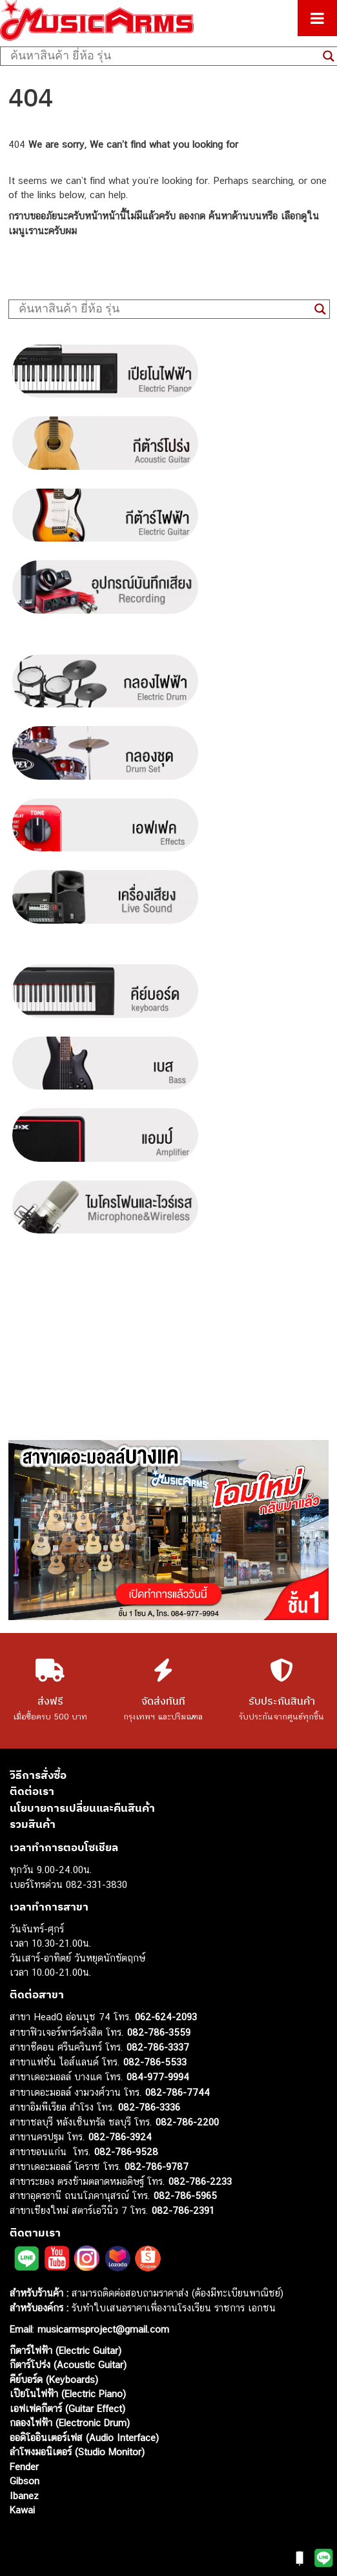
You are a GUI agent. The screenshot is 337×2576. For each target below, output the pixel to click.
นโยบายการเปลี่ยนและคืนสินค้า (82, 1808)
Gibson (24, 2480)
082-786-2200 (187, 2121)
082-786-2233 (200, 2181)
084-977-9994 (158, 2076)
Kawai (22, 2509)
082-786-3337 (158, 2047)
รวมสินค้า (33, 1824)
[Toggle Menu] (317, 18)
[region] (168, 1530)
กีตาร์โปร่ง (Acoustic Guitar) (68, 2364)
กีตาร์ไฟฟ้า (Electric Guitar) (65, 2350)
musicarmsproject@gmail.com (101, 2329)
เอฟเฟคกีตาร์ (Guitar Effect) (67, 2408)
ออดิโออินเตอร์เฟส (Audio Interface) (84, 2437)
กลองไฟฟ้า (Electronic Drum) (70, 2422)
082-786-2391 (183, 2210)
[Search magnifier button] (320, 309)
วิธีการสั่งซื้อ (38, 1775)
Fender (24, 2466)
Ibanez (24, 2495)
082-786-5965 (185, 2195)
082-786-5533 (155, 2061)
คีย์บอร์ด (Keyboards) (54, 2379)
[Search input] (163, 56)
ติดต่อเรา (32, 1791)
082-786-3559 (158, 2032)
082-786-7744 (177, 2092)
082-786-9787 (157, 2166)
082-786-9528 (126, 2151)
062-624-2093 (166, 2016)
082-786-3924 (120, 2136)
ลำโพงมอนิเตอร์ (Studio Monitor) (77, 2451)
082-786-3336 (149, 2107)
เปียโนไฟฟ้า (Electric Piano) (68, 2393)
